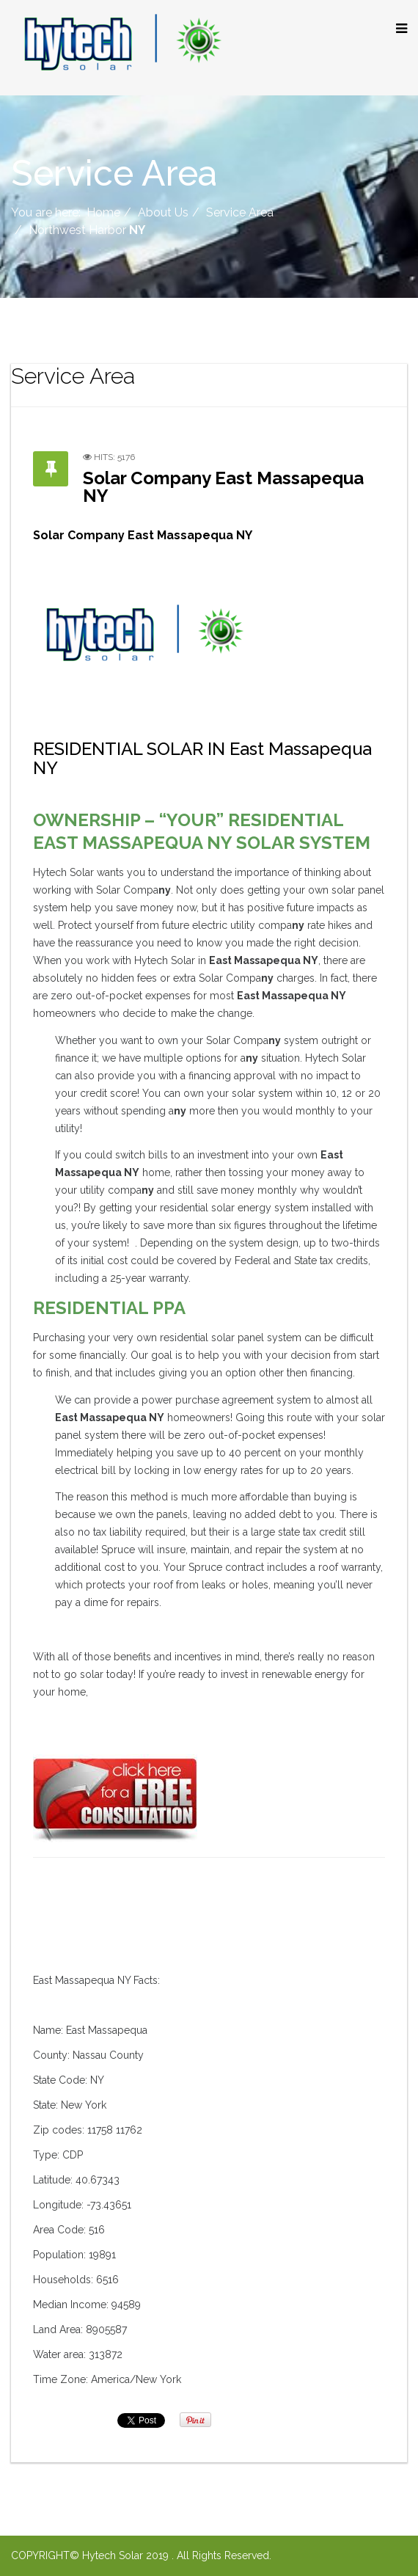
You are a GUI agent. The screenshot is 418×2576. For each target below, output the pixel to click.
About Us (163, 212)
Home (103, 212)
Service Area (240, 212)
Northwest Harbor (87, 230)
